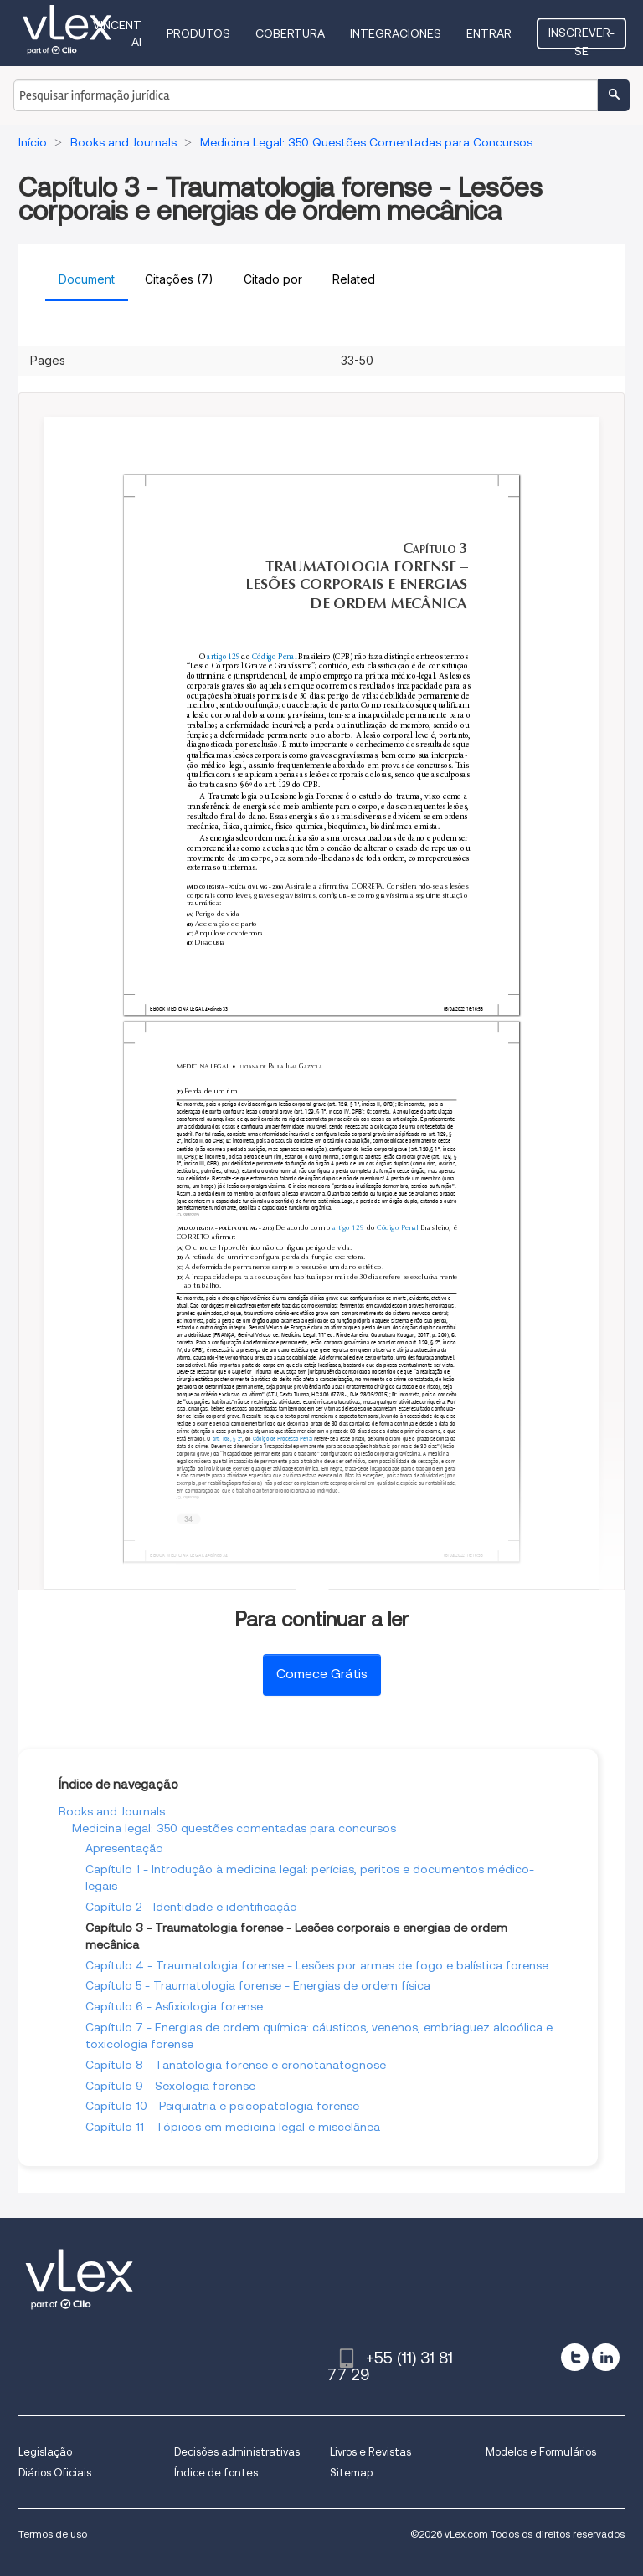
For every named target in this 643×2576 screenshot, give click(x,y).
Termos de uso (52, 2533)
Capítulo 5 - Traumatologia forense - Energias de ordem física (257, 1985)
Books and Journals (112, 1811)
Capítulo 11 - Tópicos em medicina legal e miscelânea (232, 2126)
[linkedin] (606, 2357)
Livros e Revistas (370, 2451)
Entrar (489, 33)
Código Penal (274, 656)
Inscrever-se (581, 37)
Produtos (198, 33)
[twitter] (575, 2357)
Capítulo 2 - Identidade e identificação (191, 1906)
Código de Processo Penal (282, 1438)
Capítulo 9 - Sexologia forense (170, 2085)
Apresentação (124, 1848)
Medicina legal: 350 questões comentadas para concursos (234, 1828)
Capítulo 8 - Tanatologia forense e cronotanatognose (235, 2065)
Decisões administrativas (237, 2451)
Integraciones (395, 33)
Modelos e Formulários (541, 2451)
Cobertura (290, 33)
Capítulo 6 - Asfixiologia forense (174, 2006)
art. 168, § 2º (227, 1438)
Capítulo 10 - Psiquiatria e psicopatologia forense (222, 2106)
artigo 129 (223, 656)
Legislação (45, 2451)
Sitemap (351, 2472)
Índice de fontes (216, 2472)
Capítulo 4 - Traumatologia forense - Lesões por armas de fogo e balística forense (316, 1965)
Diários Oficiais (54, 2472)
